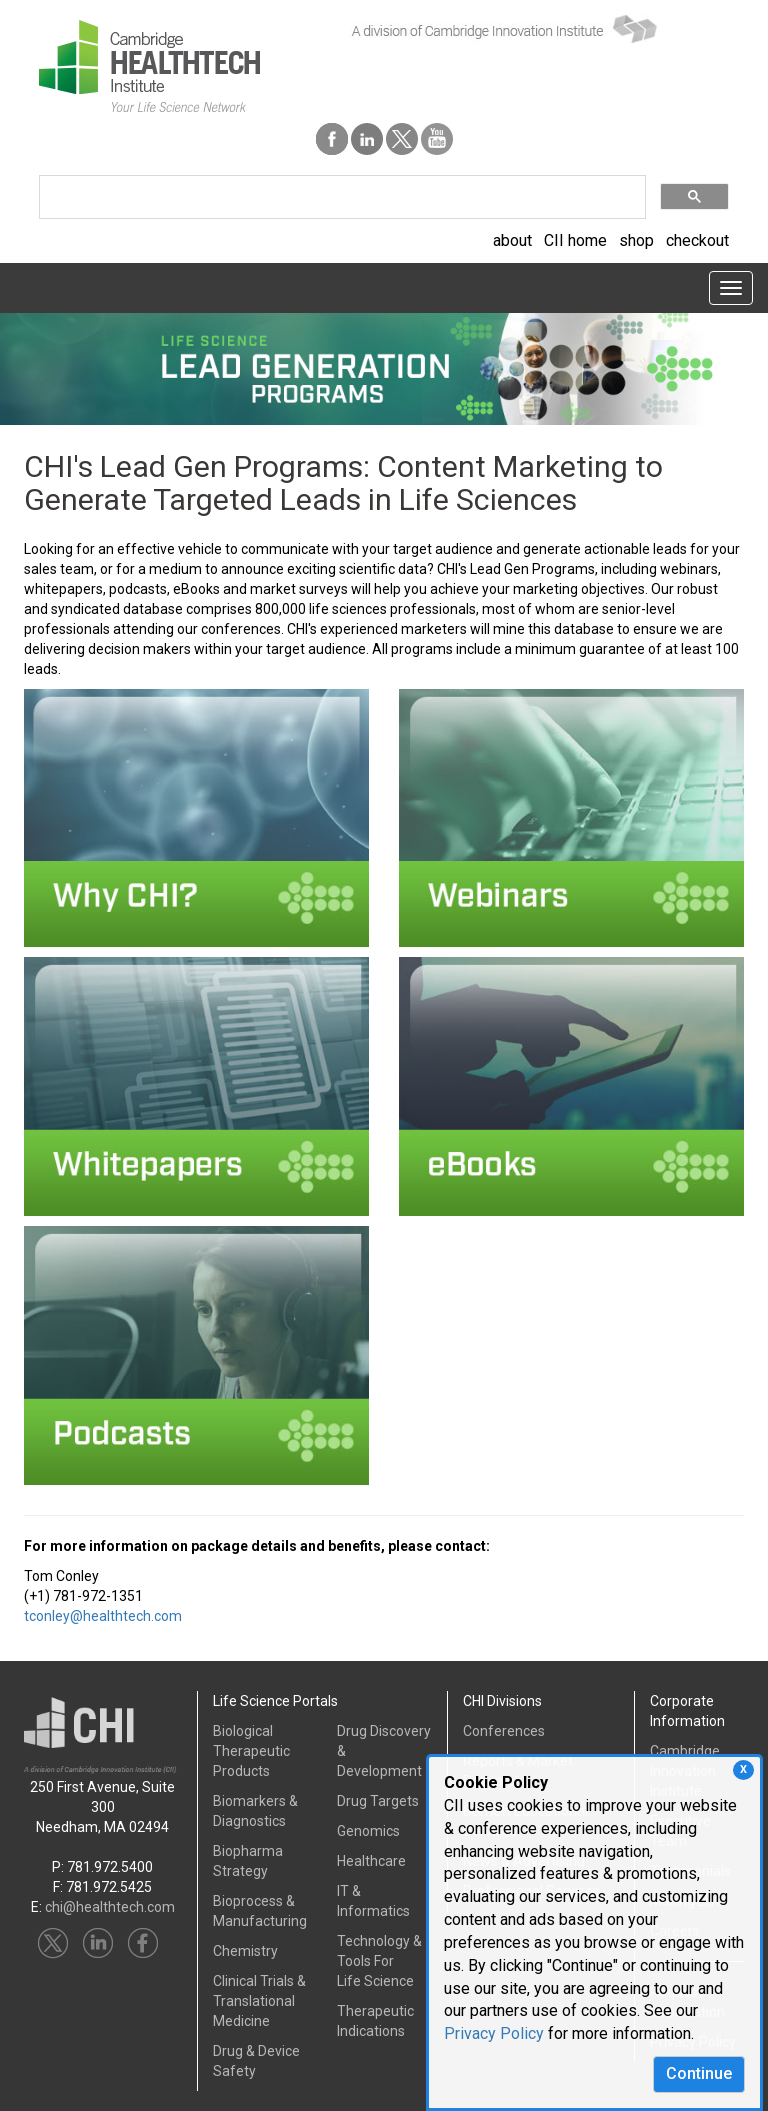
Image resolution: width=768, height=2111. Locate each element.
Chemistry (245, 1951)
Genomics (368, 1831)
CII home (575, 240)
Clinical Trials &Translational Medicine (259, 2001)
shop (636, 240)
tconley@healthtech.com (103, 1616)
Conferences (504, 1731)
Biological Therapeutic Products (251, 1751)
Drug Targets (378, 1801)
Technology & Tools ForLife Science (379, 1961)
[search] (340, 197)
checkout (697, 240)
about (512, 240)
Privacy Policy (494, 2033)
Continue (699, 2073)
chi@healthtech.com (110, 1907)
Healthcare (371, 1861)
